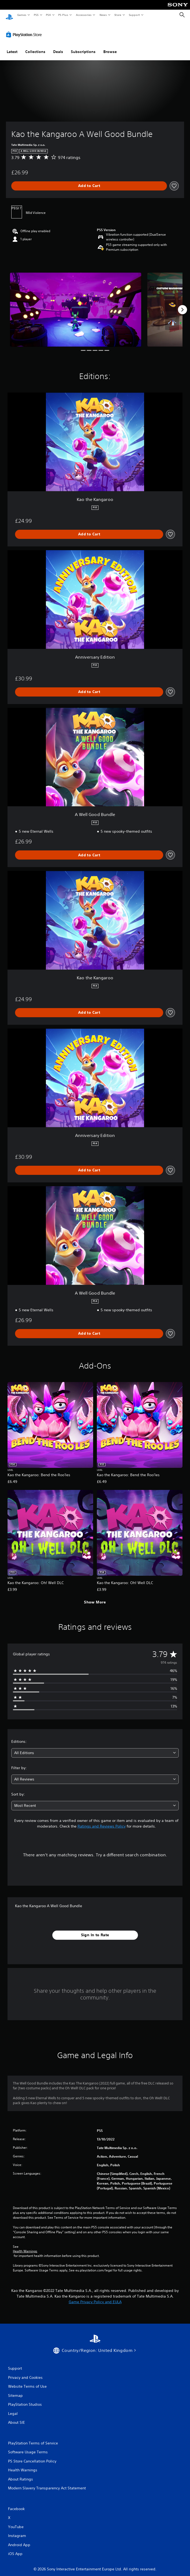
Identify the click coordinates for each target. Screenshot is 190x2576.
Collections (35, 46)
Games (21, 15)
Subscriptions (83, 46)
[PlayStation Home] (9, 15)
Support (134, 15)
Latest (12, 46)
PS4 (48, 15)
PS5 (36, 15)
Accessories (83, 15)
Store (117, 15)
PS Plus (63, 15)
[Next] (182, 304)
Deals (58, 46)
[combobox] (95, 1747)
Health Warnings (25, 2246)
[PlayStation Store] (25, 29)
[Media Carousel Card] (75, 304)
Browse (110, 46)
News (103, 15)
